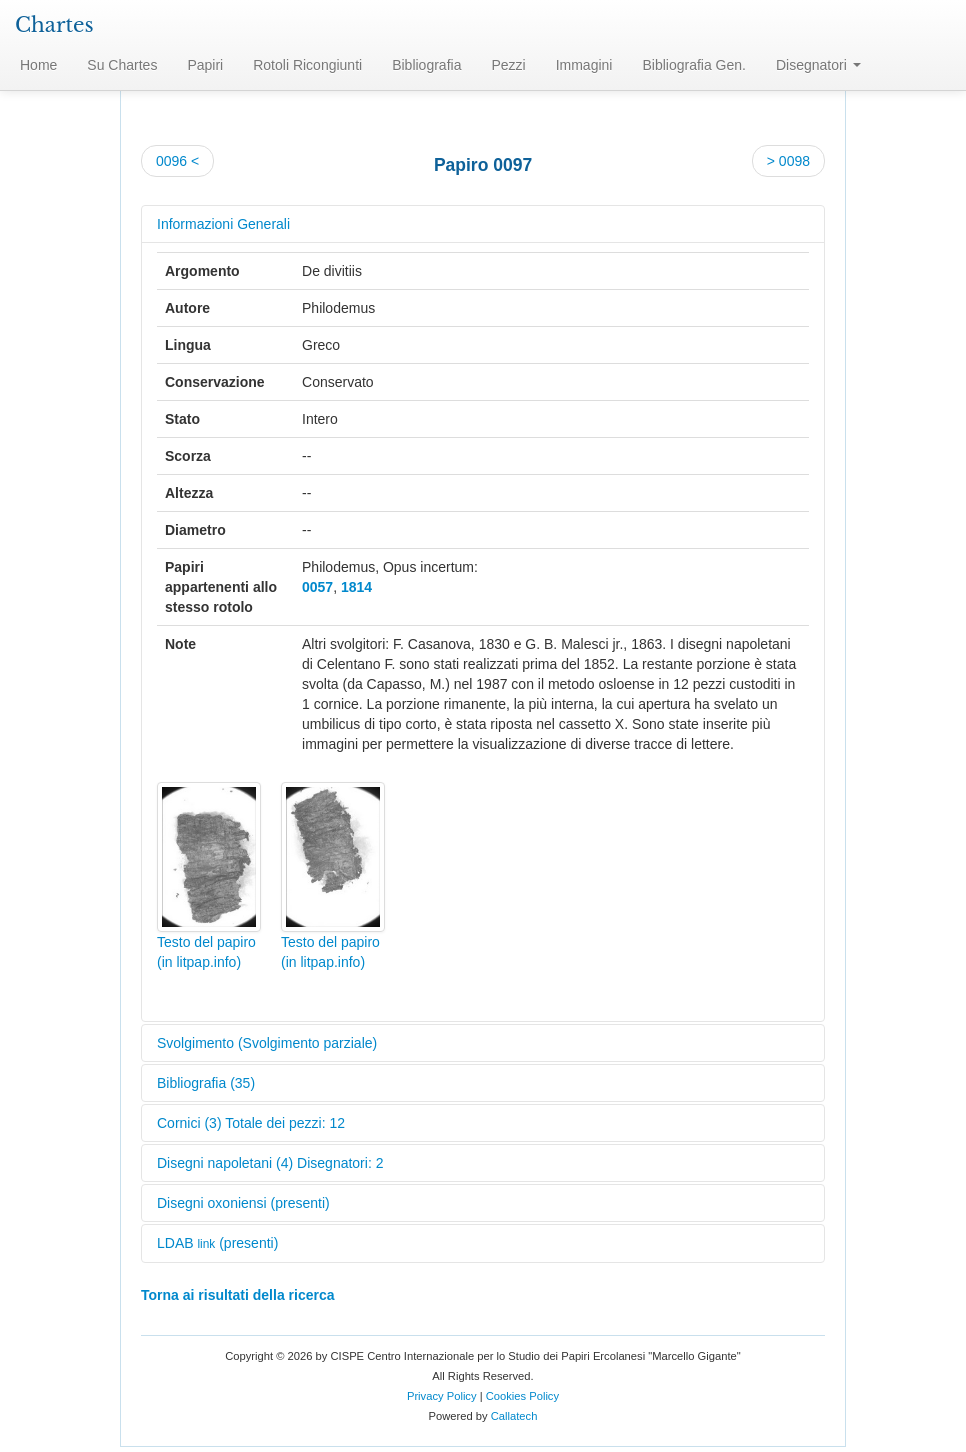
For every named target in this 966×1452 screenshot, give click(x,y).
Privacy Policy (442, 1396)
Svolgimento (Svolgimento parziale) (267, 1043)
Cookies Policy (522, 1396)
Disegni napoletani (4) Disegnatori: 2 (270, 1163)
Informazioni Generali (223, 224)
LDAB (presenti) (217, 1243)
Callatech (514, 1416)
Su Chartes (122, 65)
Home (38, 65)
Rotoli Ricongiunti (307, 65)
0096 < (177, 161)
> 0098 (788, 161)
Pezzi (508, 65)
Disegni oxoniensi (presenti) (243, 1203)
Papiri (205, 65)
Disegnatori (818, 65)
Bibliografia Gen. (694, 65)
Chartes (54, 25)
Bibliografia (426, 65)
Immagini (584, 65)
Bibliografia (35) (206, 1083)
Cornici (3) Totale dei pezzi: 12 (251, 1123)
